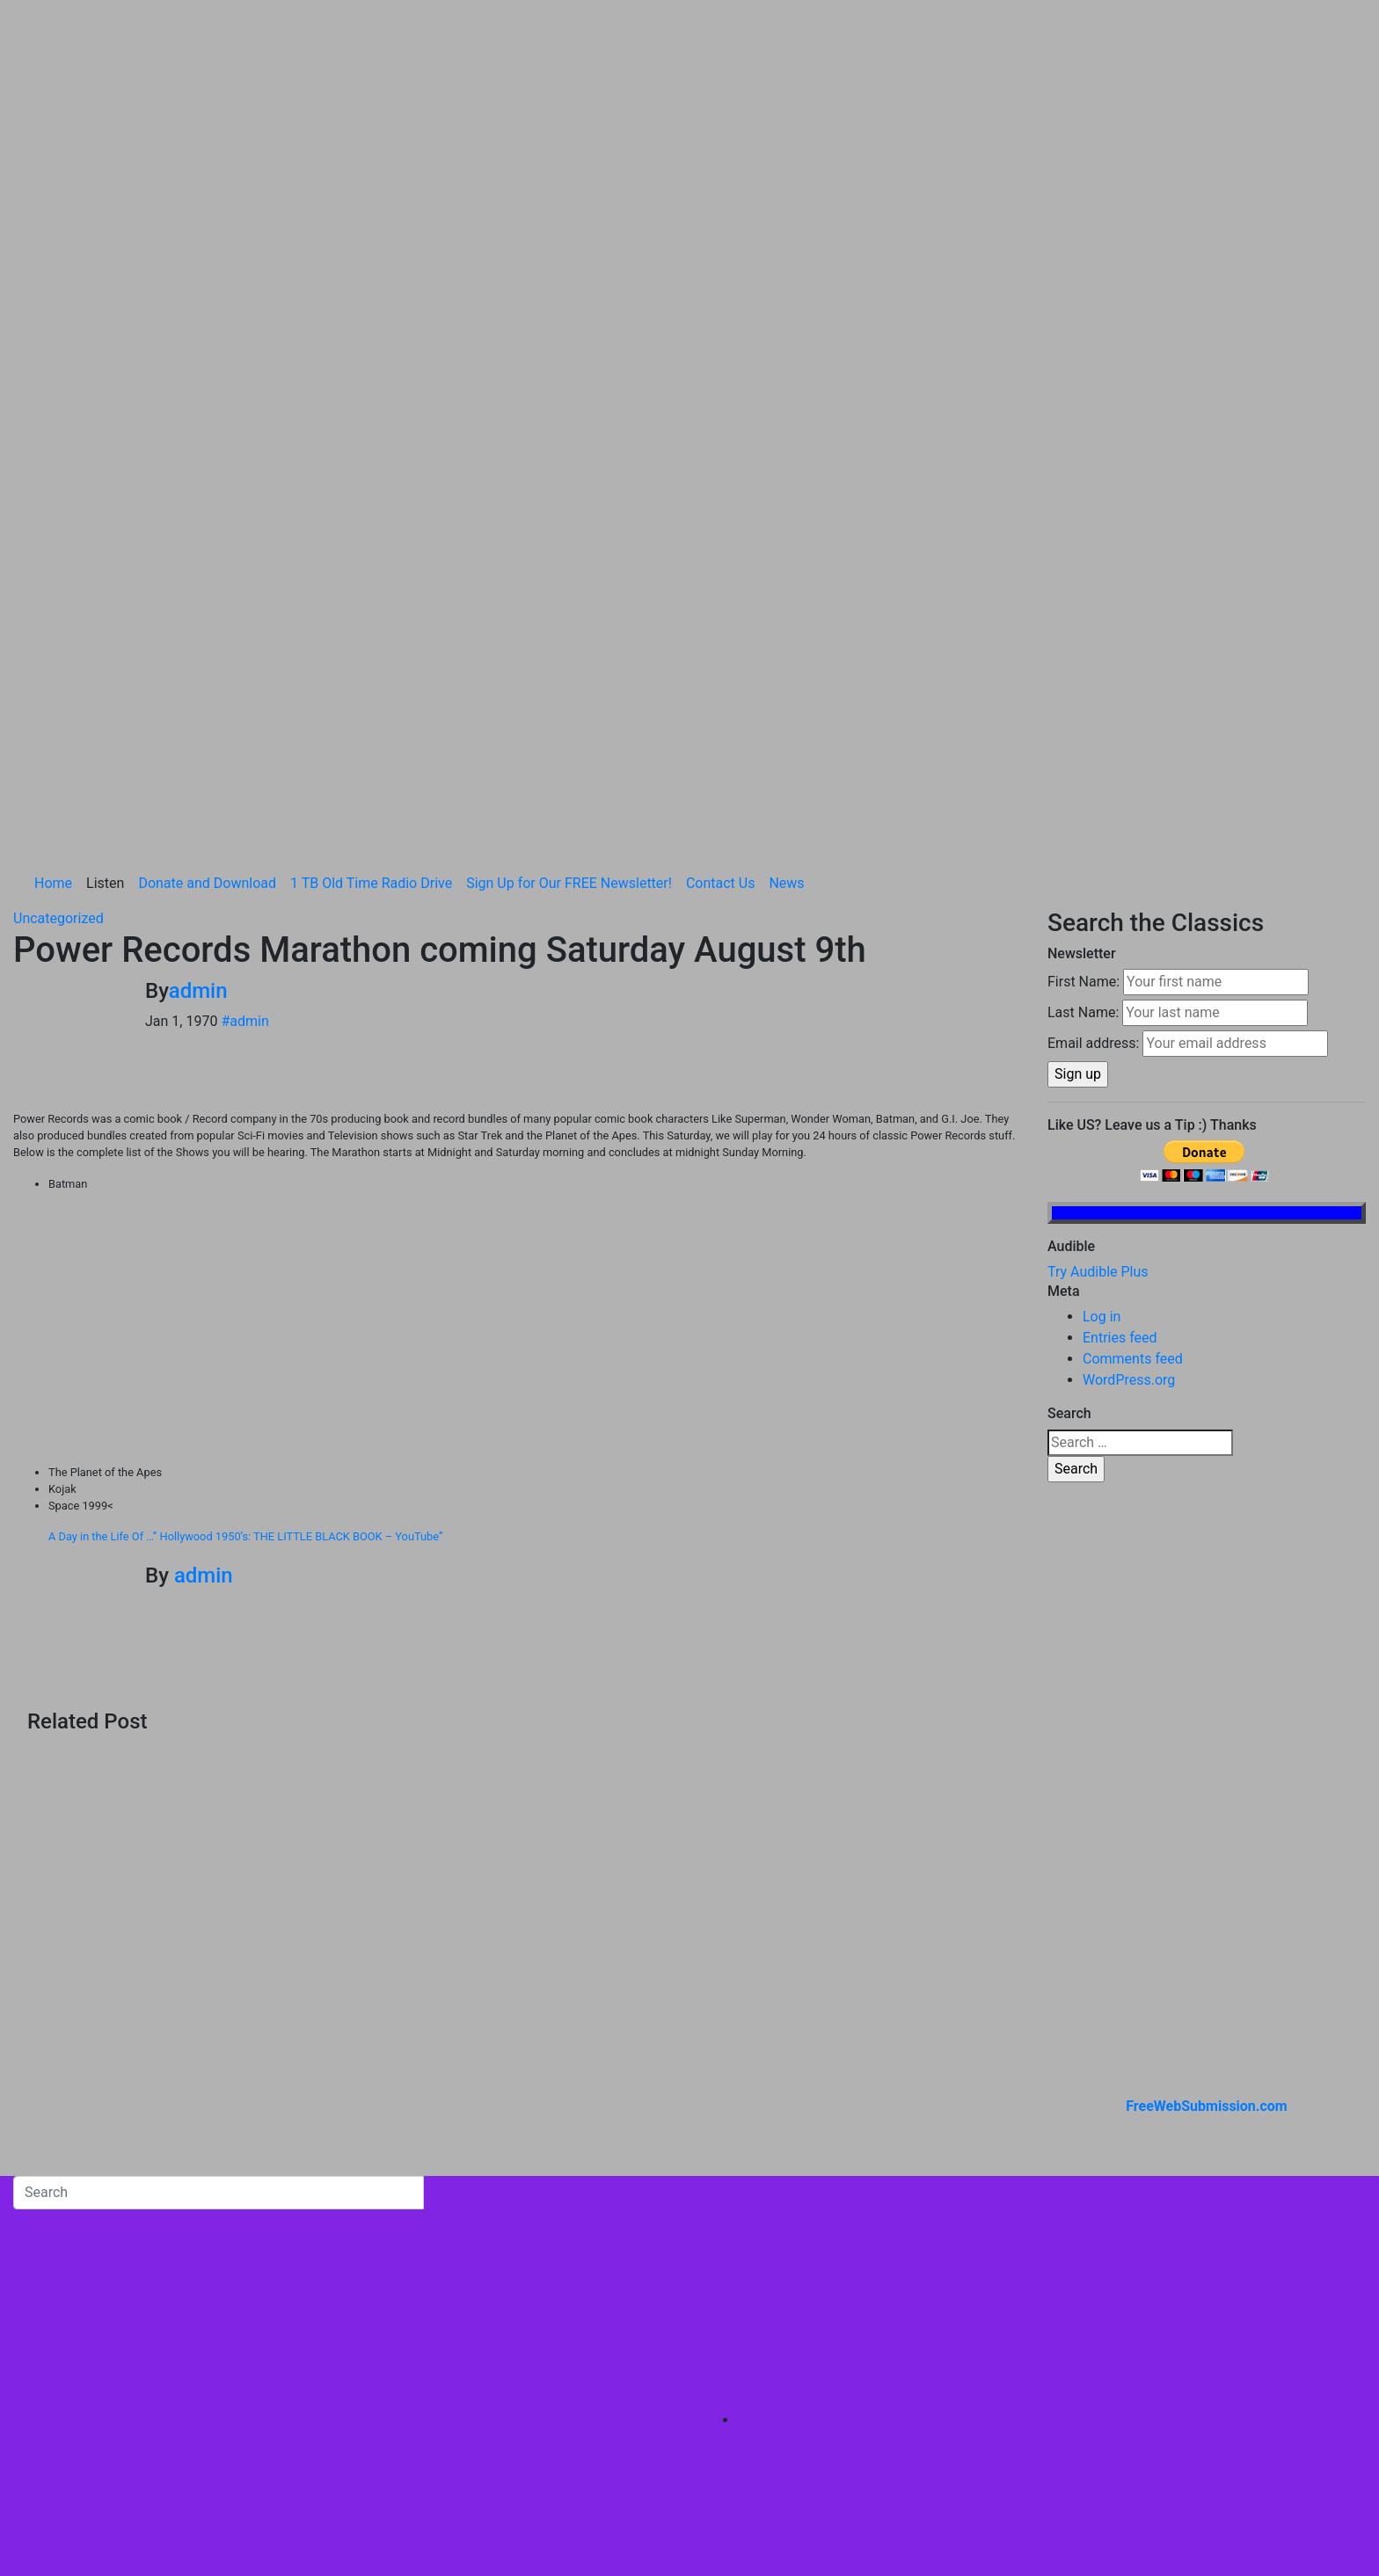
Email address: (1093, 713)
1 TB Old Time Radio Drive (371, 553)
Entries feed (1120, 1008)
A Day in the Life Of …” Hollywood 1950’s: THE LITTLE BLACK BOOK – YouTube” (245, 1206)
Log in (1101, 987)
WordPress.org (1129, 1050)
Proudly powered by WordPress (112, 2326)
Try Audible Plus (1098, 942)
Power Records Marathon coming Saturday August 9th (439, 620)
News (786, 553)
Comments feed (1133, 1029)
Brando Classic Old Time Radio (109, 2255)
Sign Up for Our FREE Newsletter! (569, 553)
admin (198, 661)
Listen (105, 553)
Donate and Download (207, 553)
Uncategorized (58, 588)
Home (53, 553)
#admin (244, 691)
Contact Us (720, 553)
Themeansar (379, 2326)
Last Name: (1083, 682)
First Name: (1083, 652)
